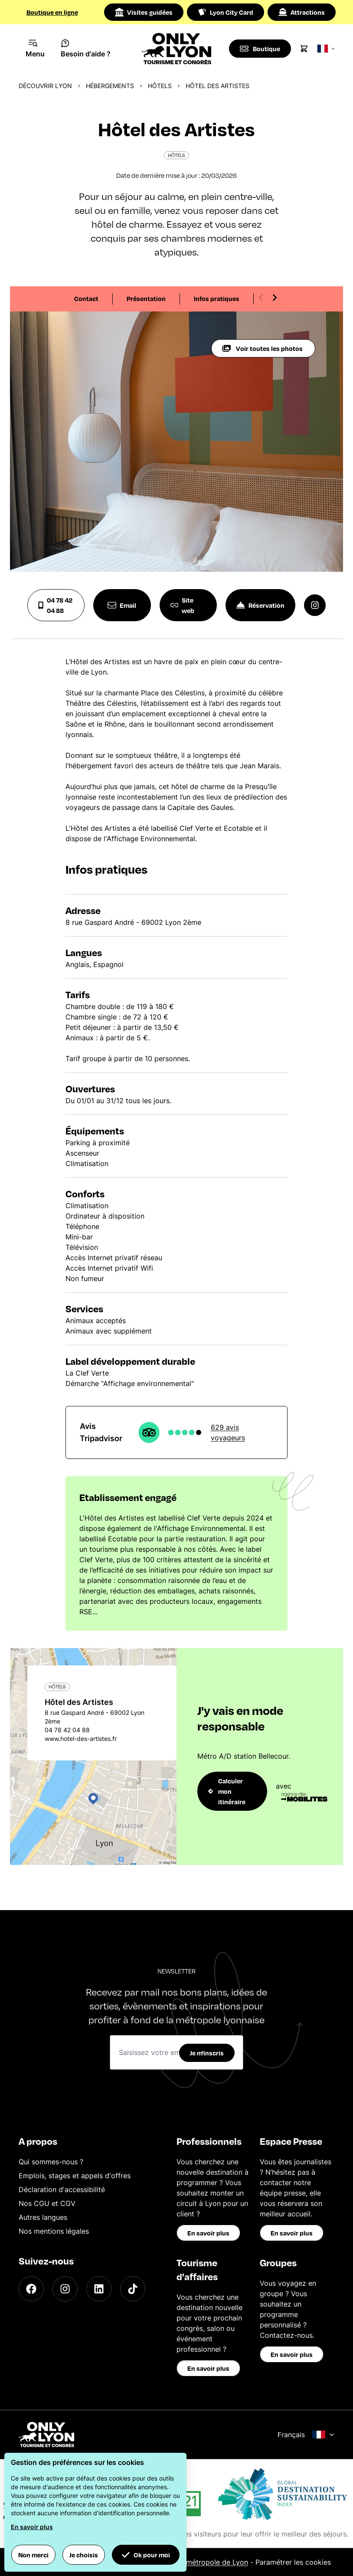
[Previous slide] (261, 297)
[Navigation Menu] (35, 48)
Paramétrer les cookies (293, 2562)
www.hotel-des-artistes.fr (81, 1738)
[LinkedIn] (98, 2288)
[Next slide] (274, 297)
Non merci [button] (33, 2554)
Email (122, 605)
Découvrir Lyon (45, 85)
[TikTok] (132, 2288)
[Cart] (305, 48)
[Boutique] (260, 48)
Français (306, 2434)
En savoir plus (208, 2233)
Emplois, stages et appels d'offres (75, 2175)
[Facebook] (31, 2288)
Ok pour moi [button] (145, 2554)
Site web (182, 605)
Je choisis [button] (83, 2554)
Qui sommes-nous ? (51, 2161)
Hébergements (110, 85)
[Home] (176, 48)
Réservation (260, 605)
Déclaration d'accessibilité (62, 2189)
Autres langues (43, 2217)
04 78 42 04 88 (55, 605)
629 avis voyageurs (228, 1432)
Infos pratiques (216, 298)
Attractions (301, 12)
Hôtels (160, 85)
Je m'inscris (207, 2052)
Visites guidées (144, 12)
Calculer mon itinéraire (226, 1791)
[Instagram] (65, 2288)
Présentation (146, 298)
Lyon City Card (225, 12)
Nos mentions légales (54, 2231)
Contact (86, 298)
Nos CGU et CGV (47, 2203)
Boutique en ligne (52, 12)
